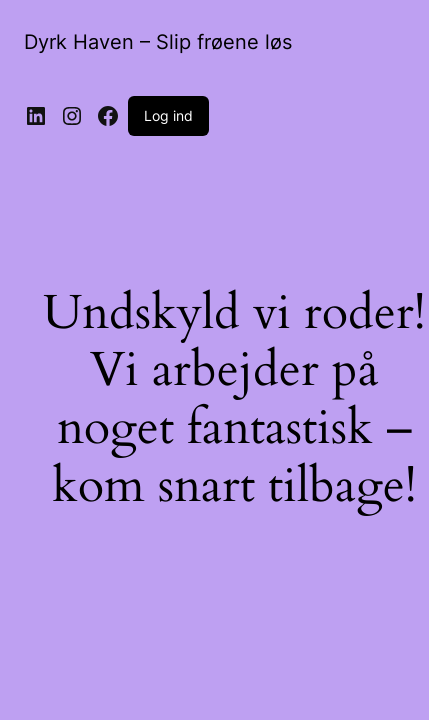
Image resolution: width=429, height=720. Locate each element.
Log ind (168, 115)
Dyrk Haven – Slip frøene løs (158, 42)
